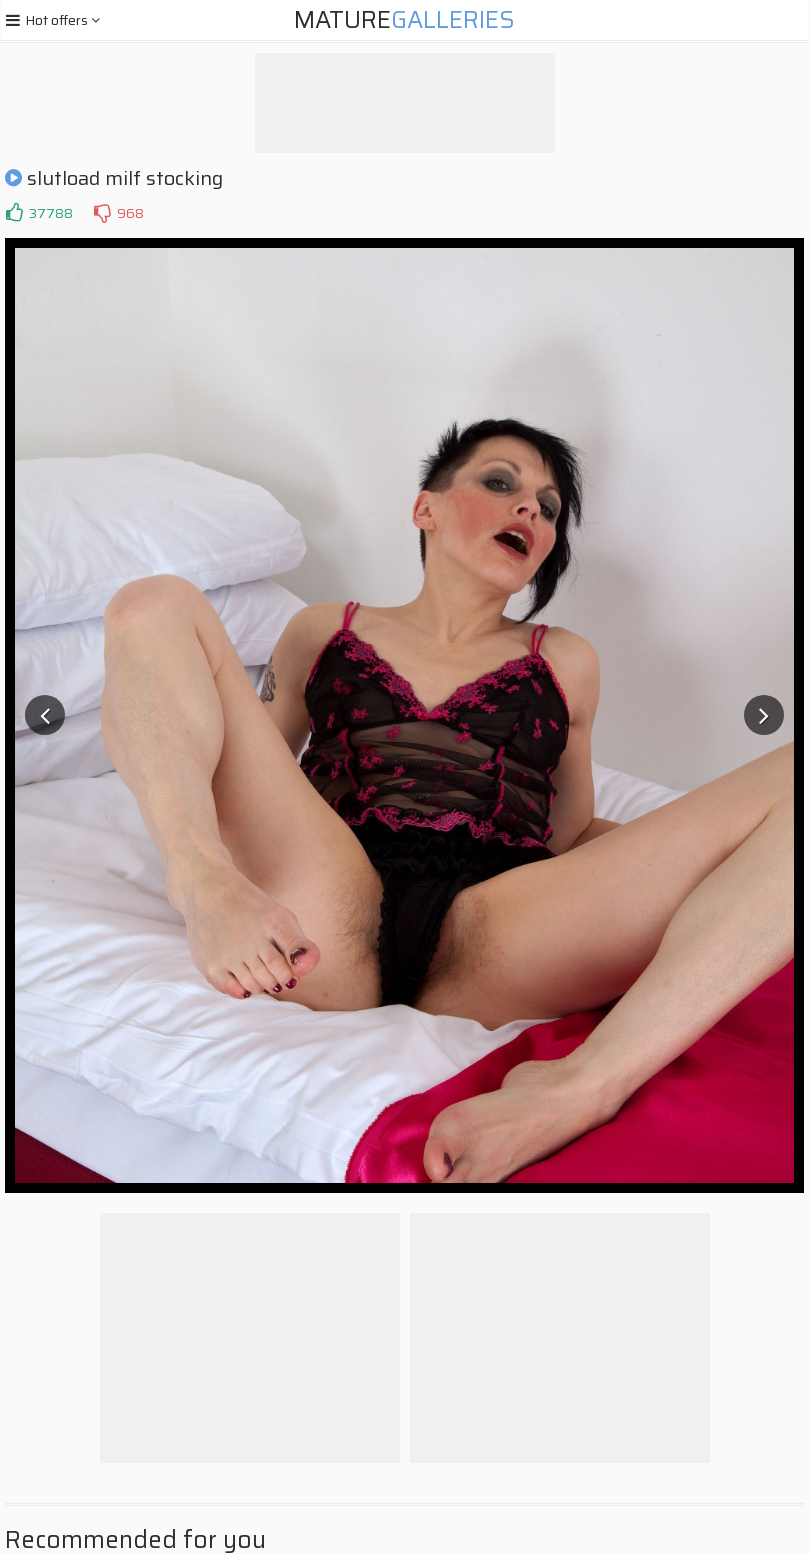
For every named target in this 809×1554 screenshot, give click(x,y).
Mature (404, 20)
